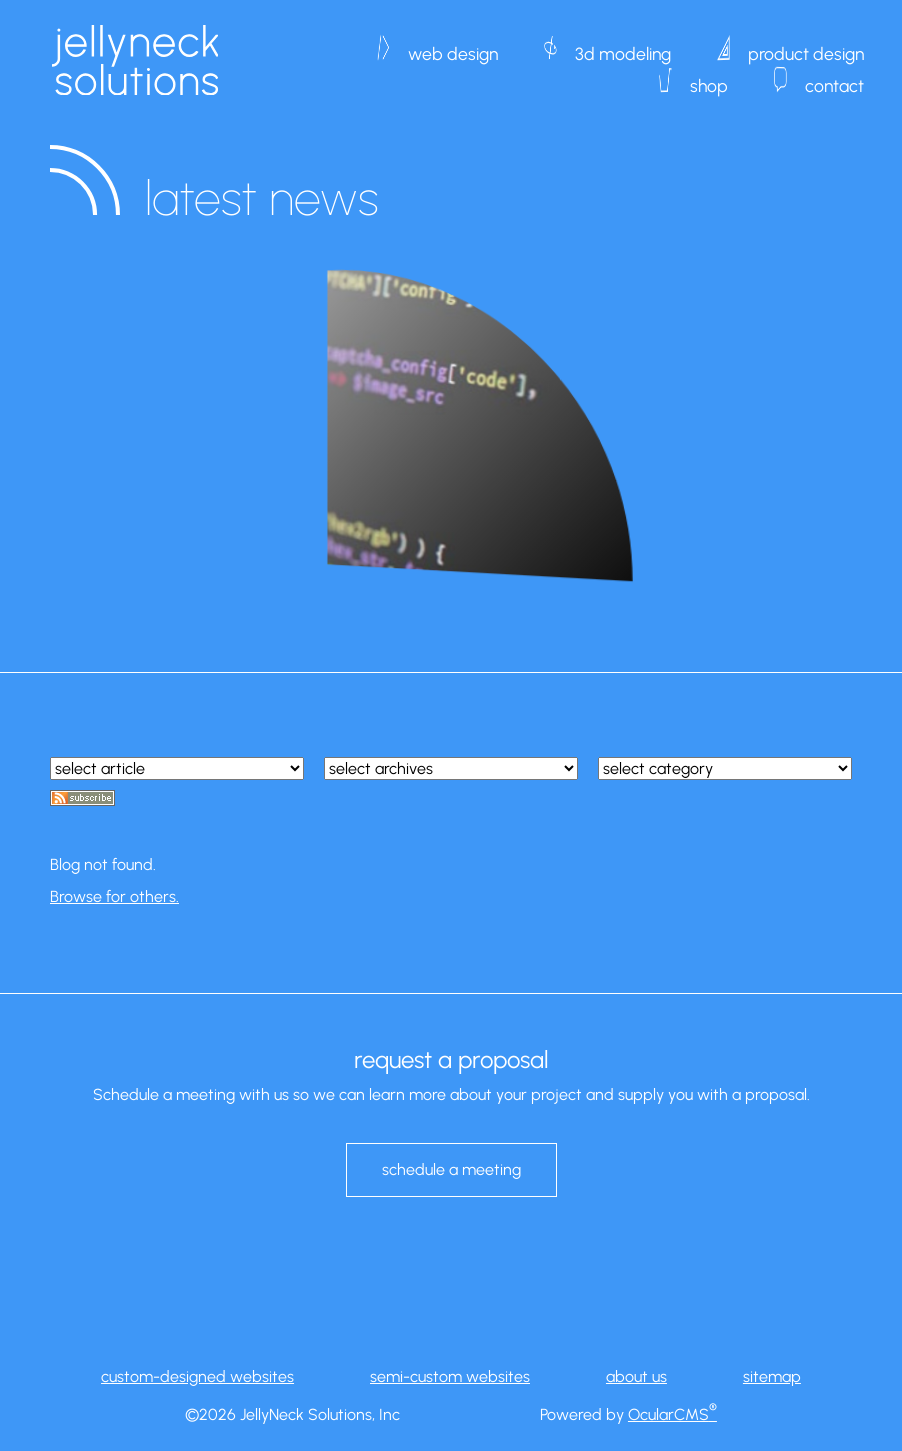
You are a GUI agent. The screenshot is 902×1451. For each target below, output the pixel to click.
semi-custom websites (450, 1376)
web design (453, 44)
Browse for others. (114, 896)
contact (834, 76)
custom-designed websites (197, 1376)
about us (636, 1376)
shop (709, 76)
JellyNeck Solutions (135, 60)
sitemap (772, 1376)
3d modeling (623, 44)
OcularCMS (672, 1414)
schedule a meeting (451, 1169)
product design (806, 44)
